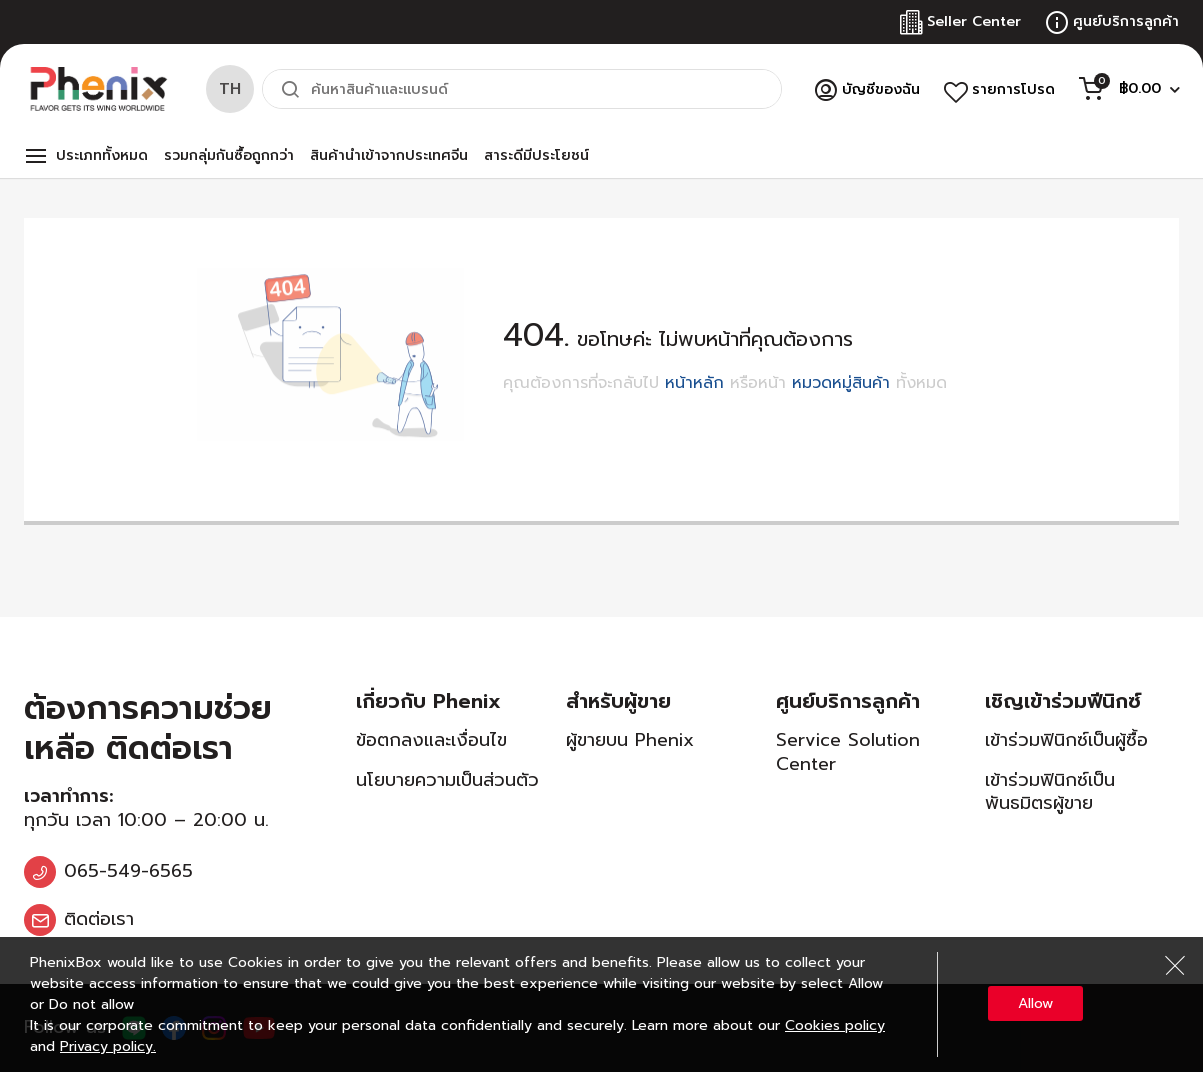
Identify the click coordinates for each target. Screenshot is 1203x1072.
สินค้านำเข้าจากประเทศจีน (389, 155)
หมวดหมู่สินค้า (841, 383)
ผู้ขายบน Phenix (630, 740)
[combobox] (522, 89)
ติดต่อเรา (99, 919)
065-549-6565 (128, 871)
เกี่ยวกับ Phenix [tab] (428, 701)
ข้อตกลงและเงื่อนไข (431, 740)
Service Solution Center (848, 751)
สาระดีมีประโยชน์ (536, 155)
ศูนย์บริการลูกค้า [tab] (848, 701)
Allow (1035, 1003)
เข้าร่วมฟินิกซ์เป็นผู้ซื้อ (1066, 740)
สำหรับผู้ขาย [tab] (618, 701)
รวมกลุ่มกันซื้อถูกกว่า (229, 155)
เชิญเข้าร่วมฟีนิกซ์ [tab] (1063, 701)
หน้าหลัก (694, 383)
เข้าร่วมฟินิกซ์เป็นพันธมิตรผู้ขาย (1050, 791)
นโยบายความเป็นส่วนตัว (447, 780)
